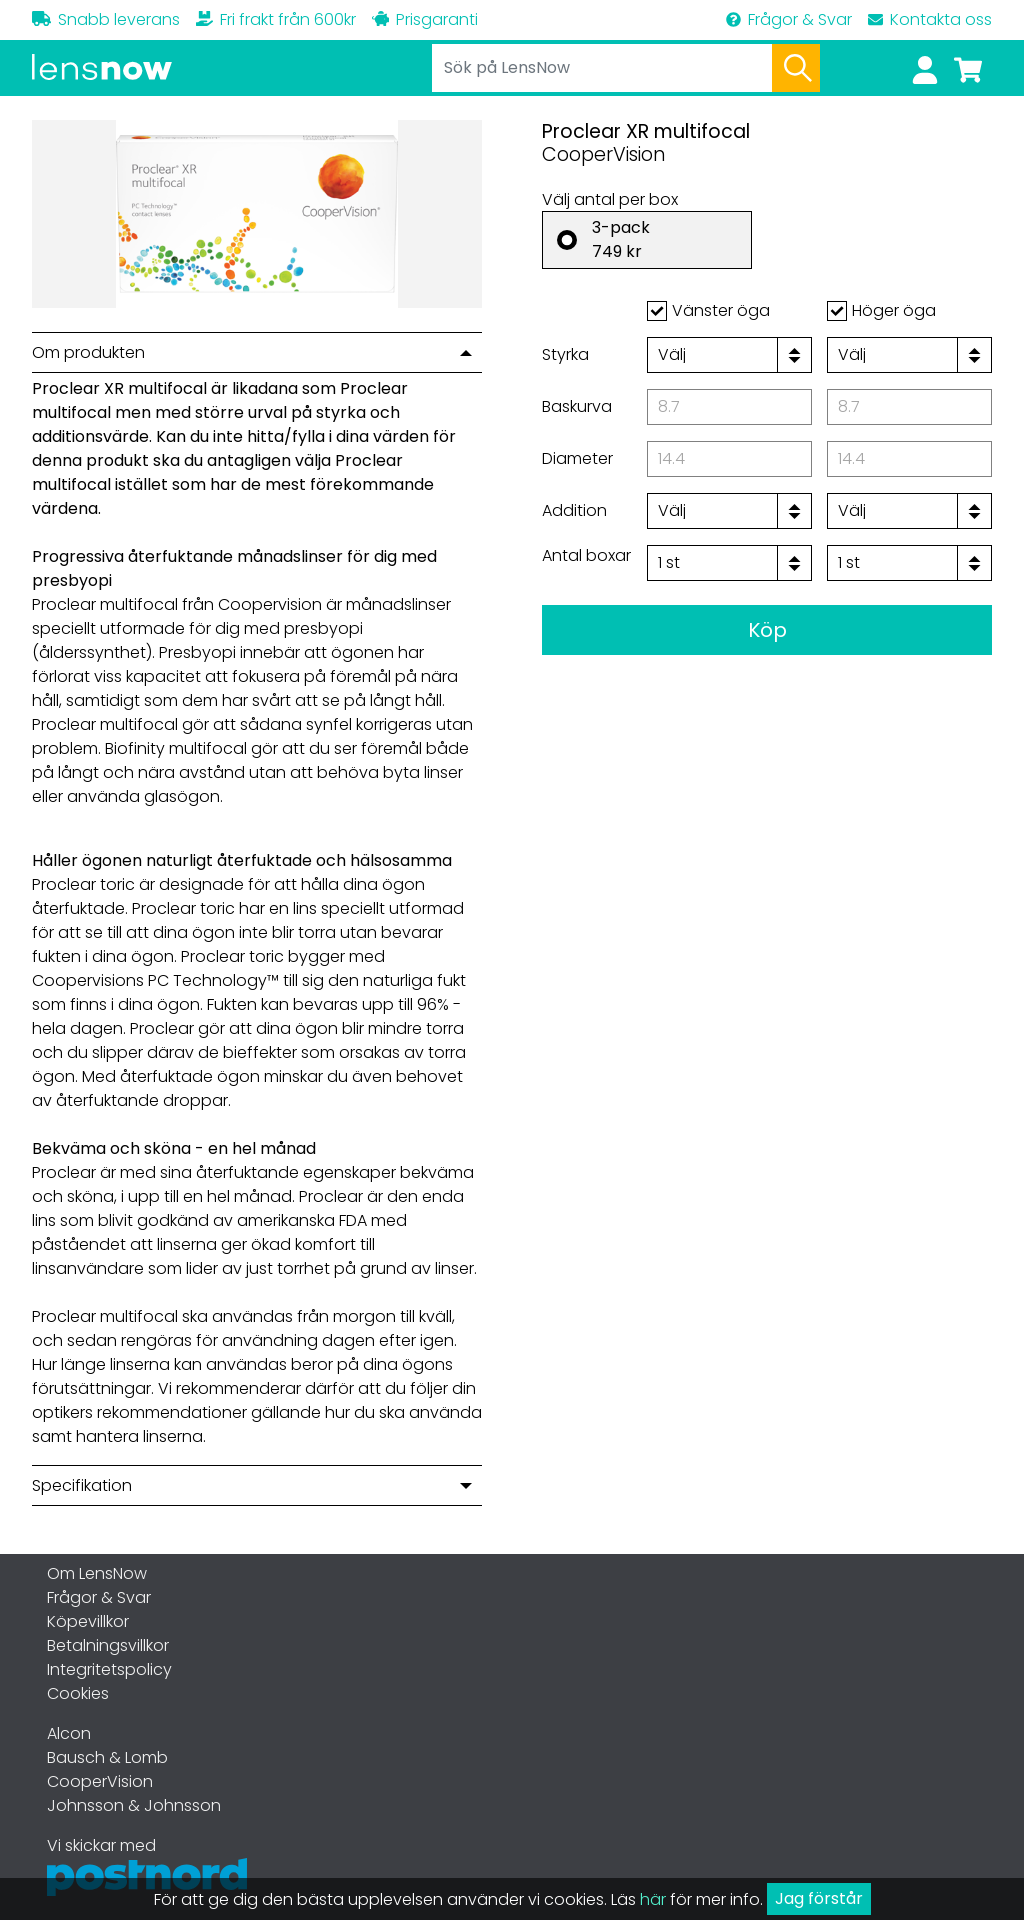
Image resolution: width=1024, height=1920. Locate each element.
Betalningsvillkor (108, 1645)
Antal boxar (586, 556)
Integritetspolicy (109, 1669)
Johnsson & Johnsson (134, 1805)
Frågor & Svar (789, 19)
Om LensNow (97, 1573)
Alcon (69, 1733)
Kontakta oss (930, 19)
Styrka (565, 354)
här (653, 1899)
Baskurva (577, 406)
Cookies (78, 1693)
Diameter (577, 458)
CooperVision (100, 1781)
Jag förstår (819, 1898)
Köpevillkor (88, 1621)
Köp (767, 630)
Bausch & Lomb (107, 1757)
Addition (574, 510)
